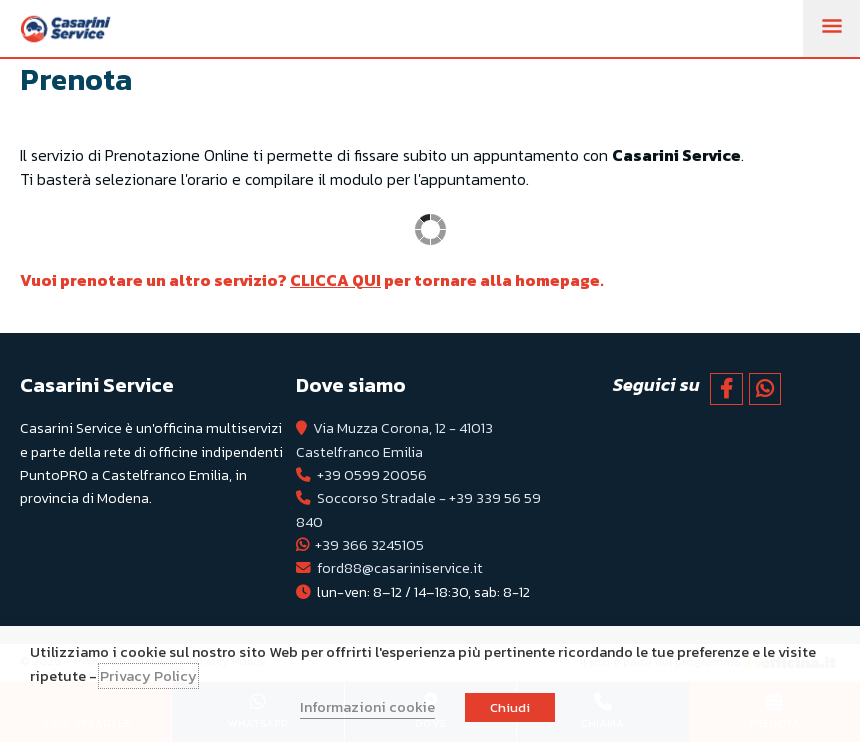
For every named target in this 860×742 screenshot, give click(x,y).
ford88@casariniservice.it (400, 568)
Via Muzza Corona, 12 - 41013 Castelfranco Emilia (394, 439)
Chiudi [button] (510, 707)
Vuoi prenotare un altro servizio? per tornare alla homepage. (314, 280)
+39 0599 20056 (372, 475)
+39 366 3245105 (369, 545)
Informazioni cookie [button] (367, 707)
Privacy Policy (148, 676)
